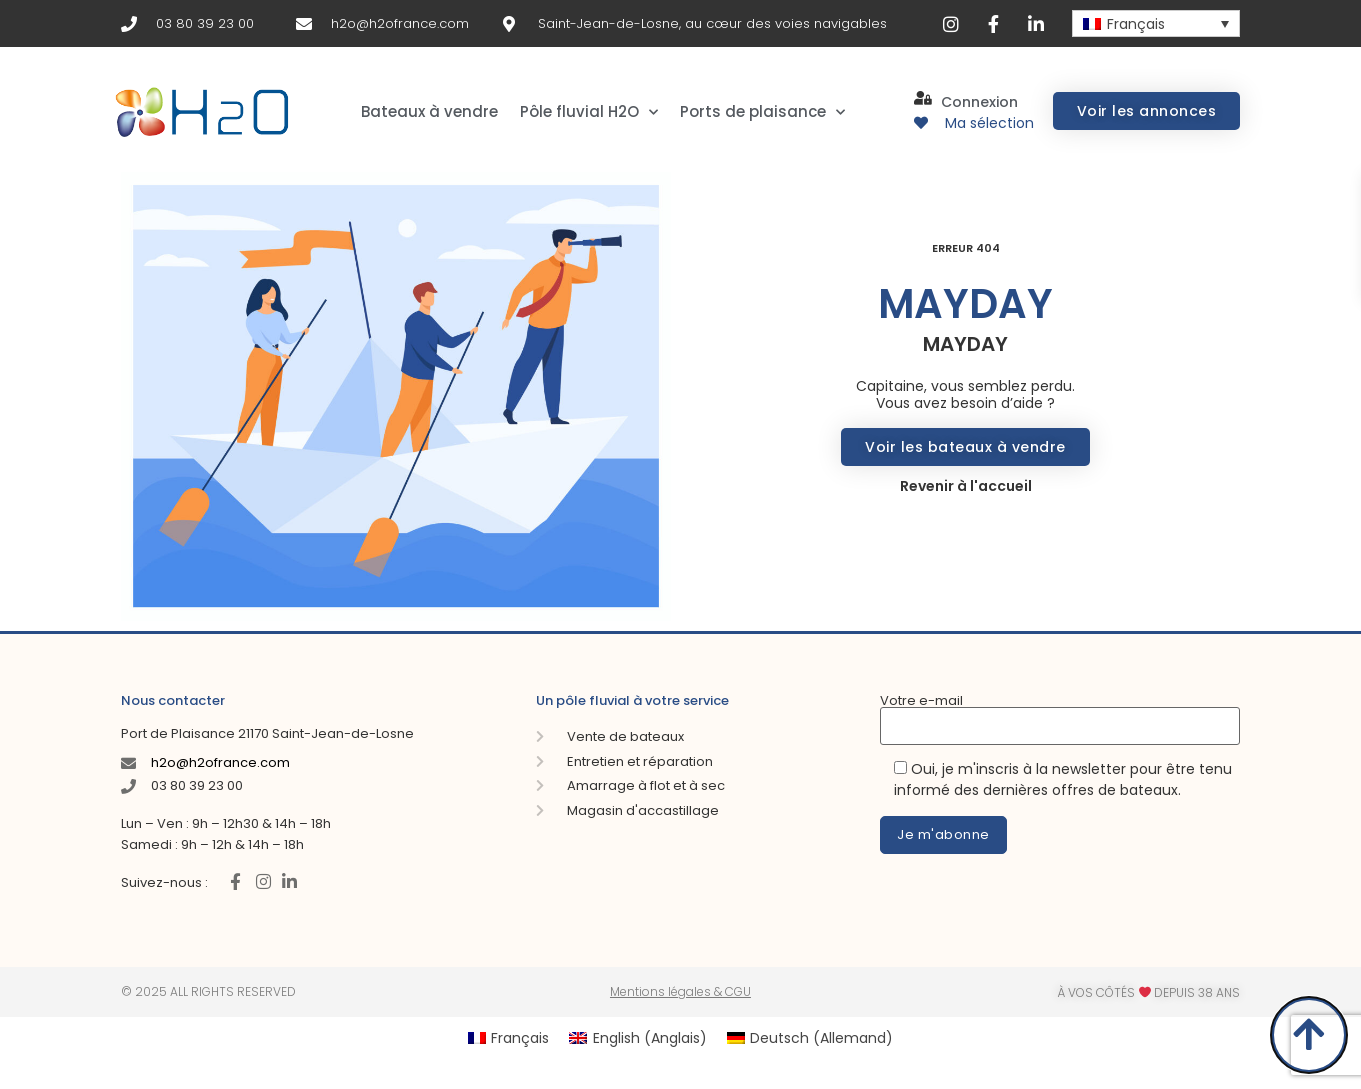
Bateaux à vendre (429, 111)
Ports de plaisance (762, 112)
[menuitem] (1156, 23)
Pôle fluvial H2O (589, 112)
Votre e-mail (1060, 714)
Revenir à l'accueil (966, 486)
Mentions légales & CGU (680, 991)
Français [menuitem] (1136, 24)
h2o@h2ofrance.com (220, 762)
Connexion (979, 102)
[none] (1156, 23)
